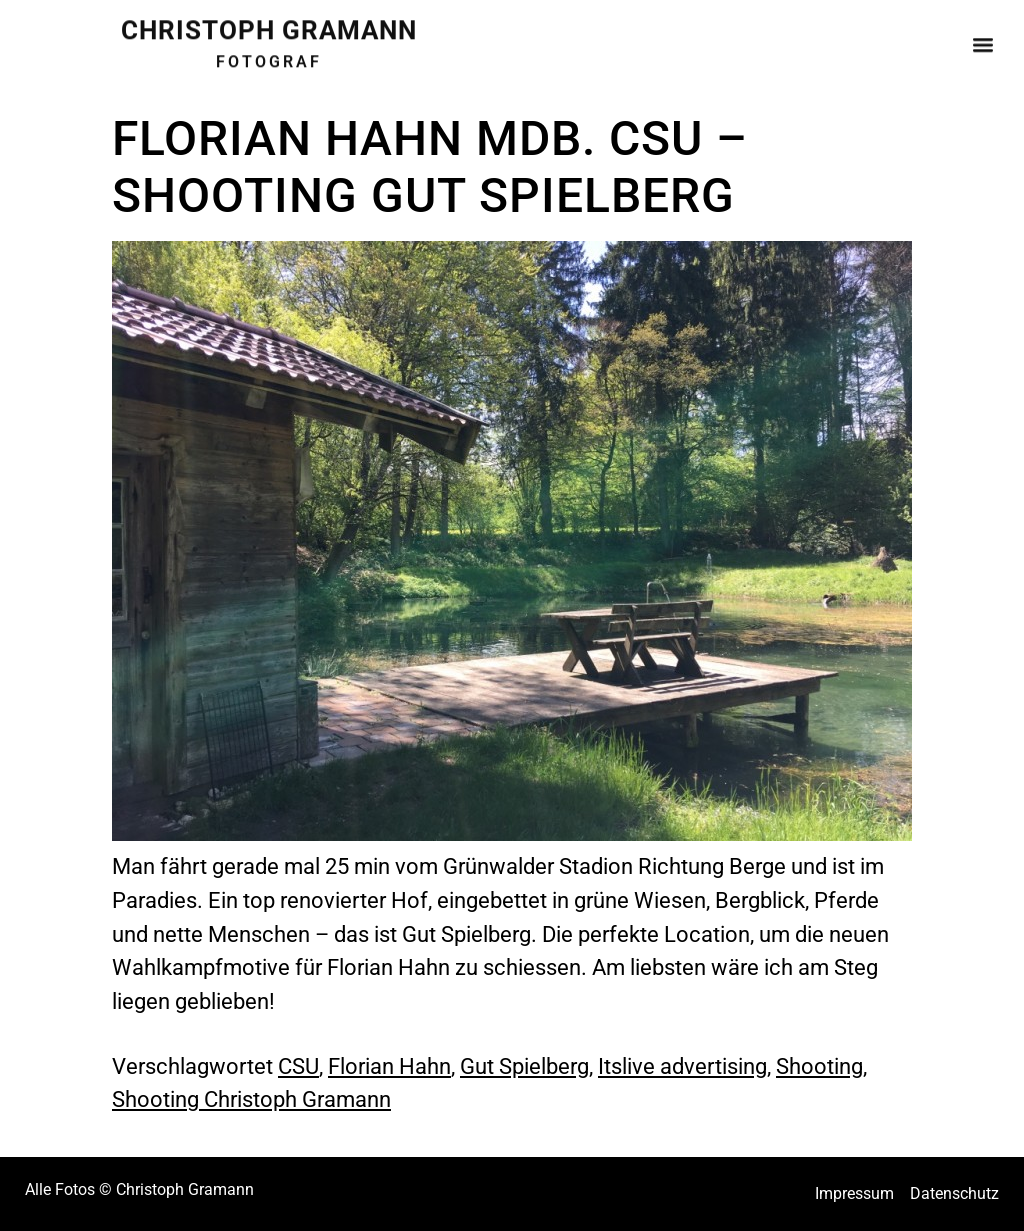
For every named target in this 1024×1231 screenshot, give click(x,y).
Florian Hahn (389, 1066)
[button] (982, 39)
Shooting (819, 1066)
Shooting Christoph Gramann (251, 1099)
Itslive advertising (682, 1066)
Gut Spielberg (524, 1066)
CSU (298, 1066)
